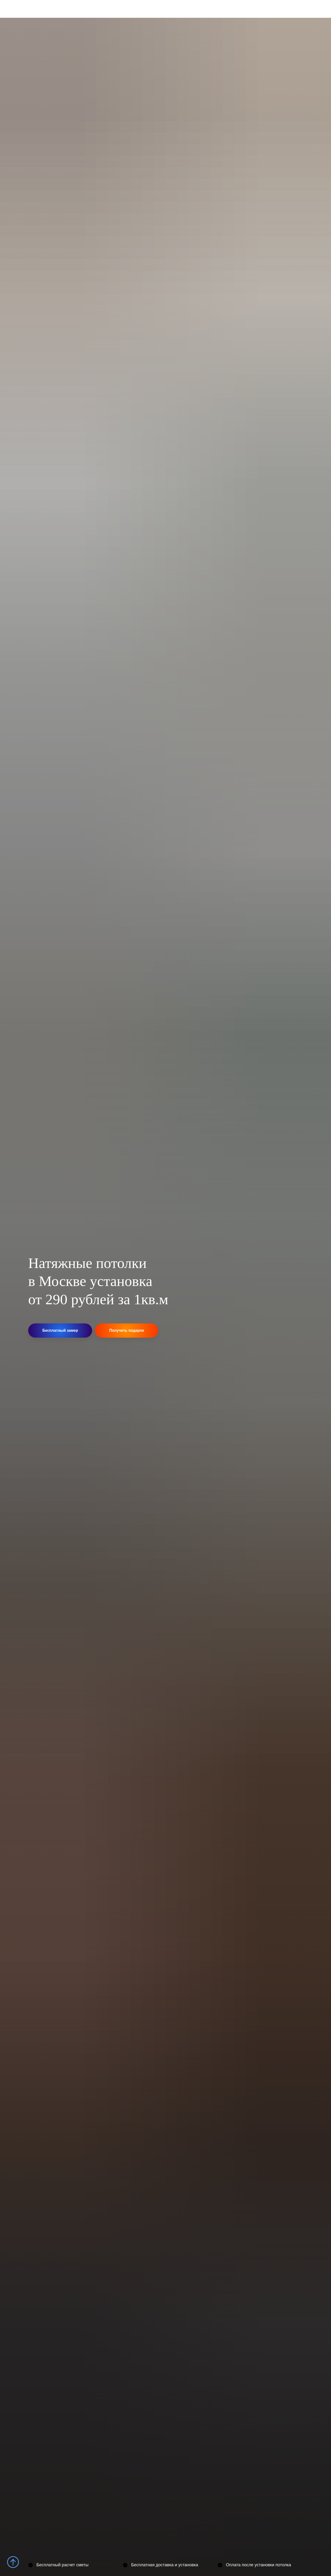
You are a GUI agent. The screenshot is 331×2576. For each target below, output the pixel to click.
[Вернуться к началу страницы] (13, 2562)
